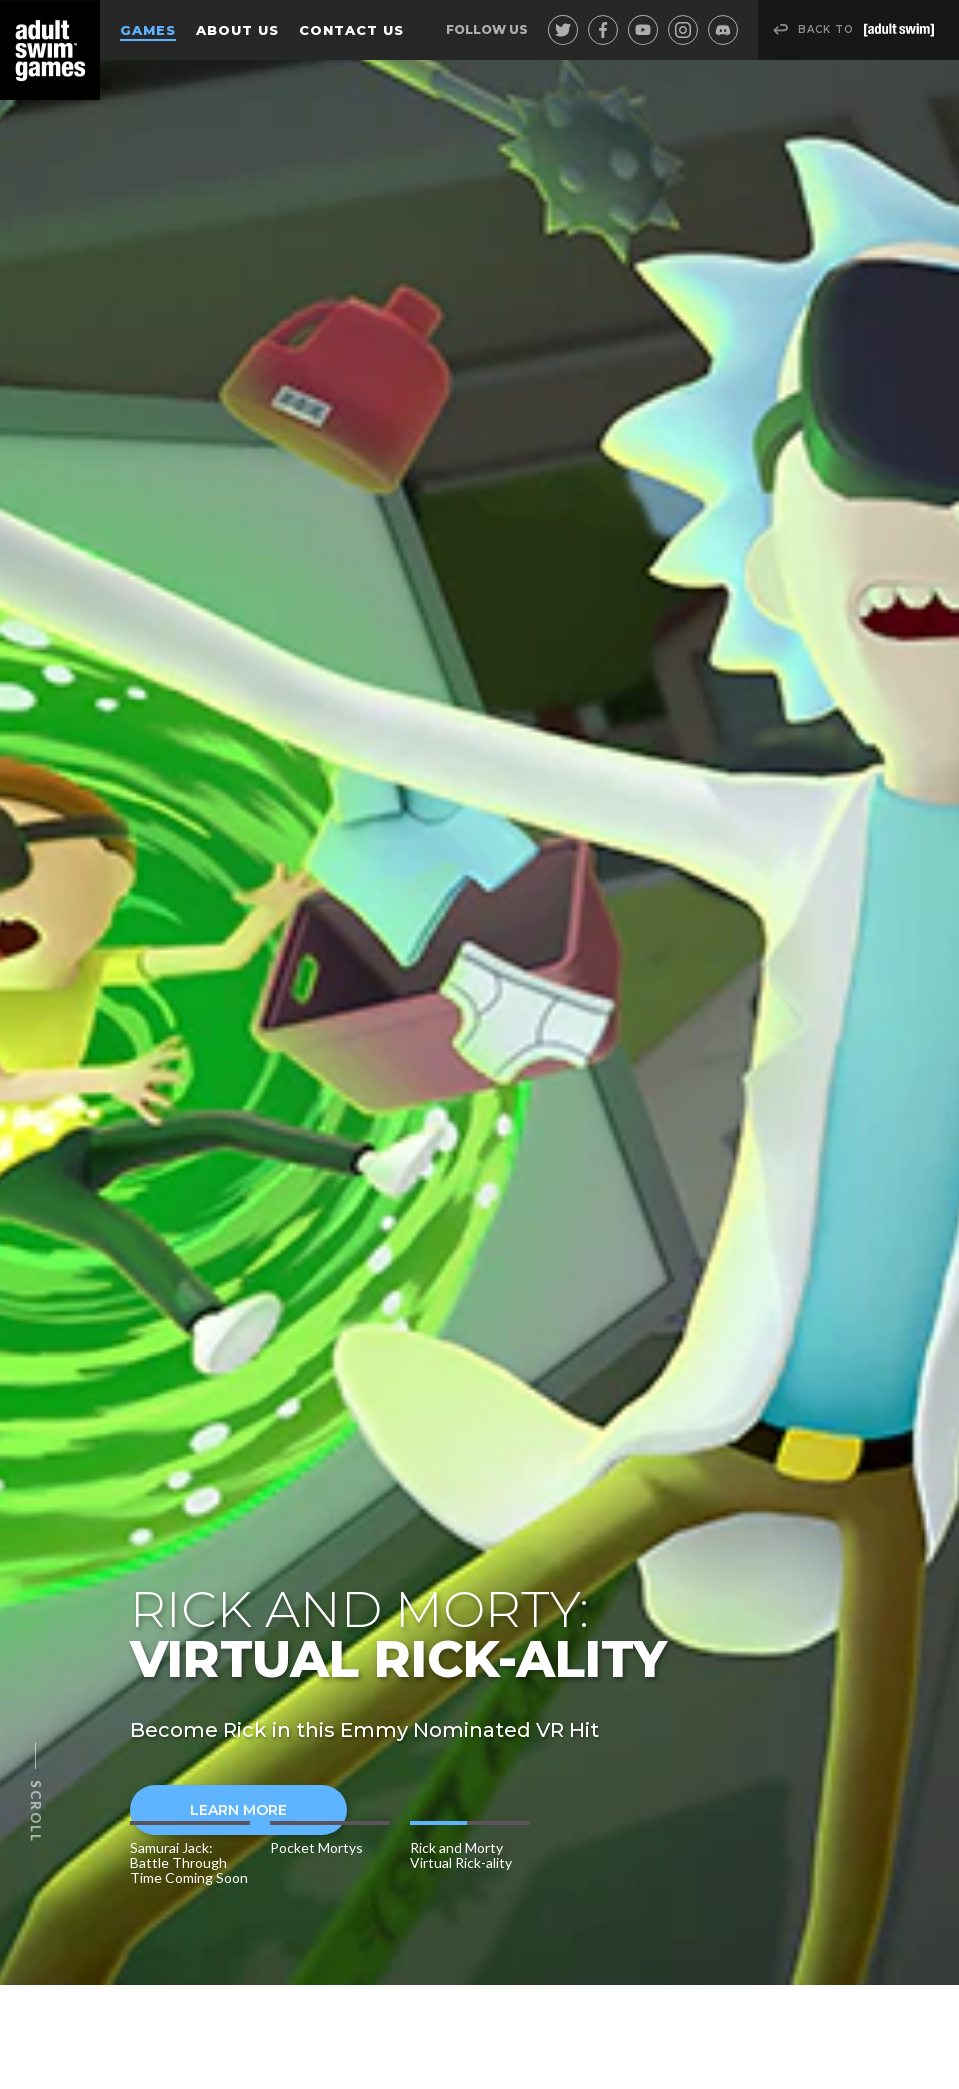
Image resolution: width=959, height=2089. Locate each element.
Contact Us (351, 30)
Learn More (208, 1810)
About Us (237, 30)
